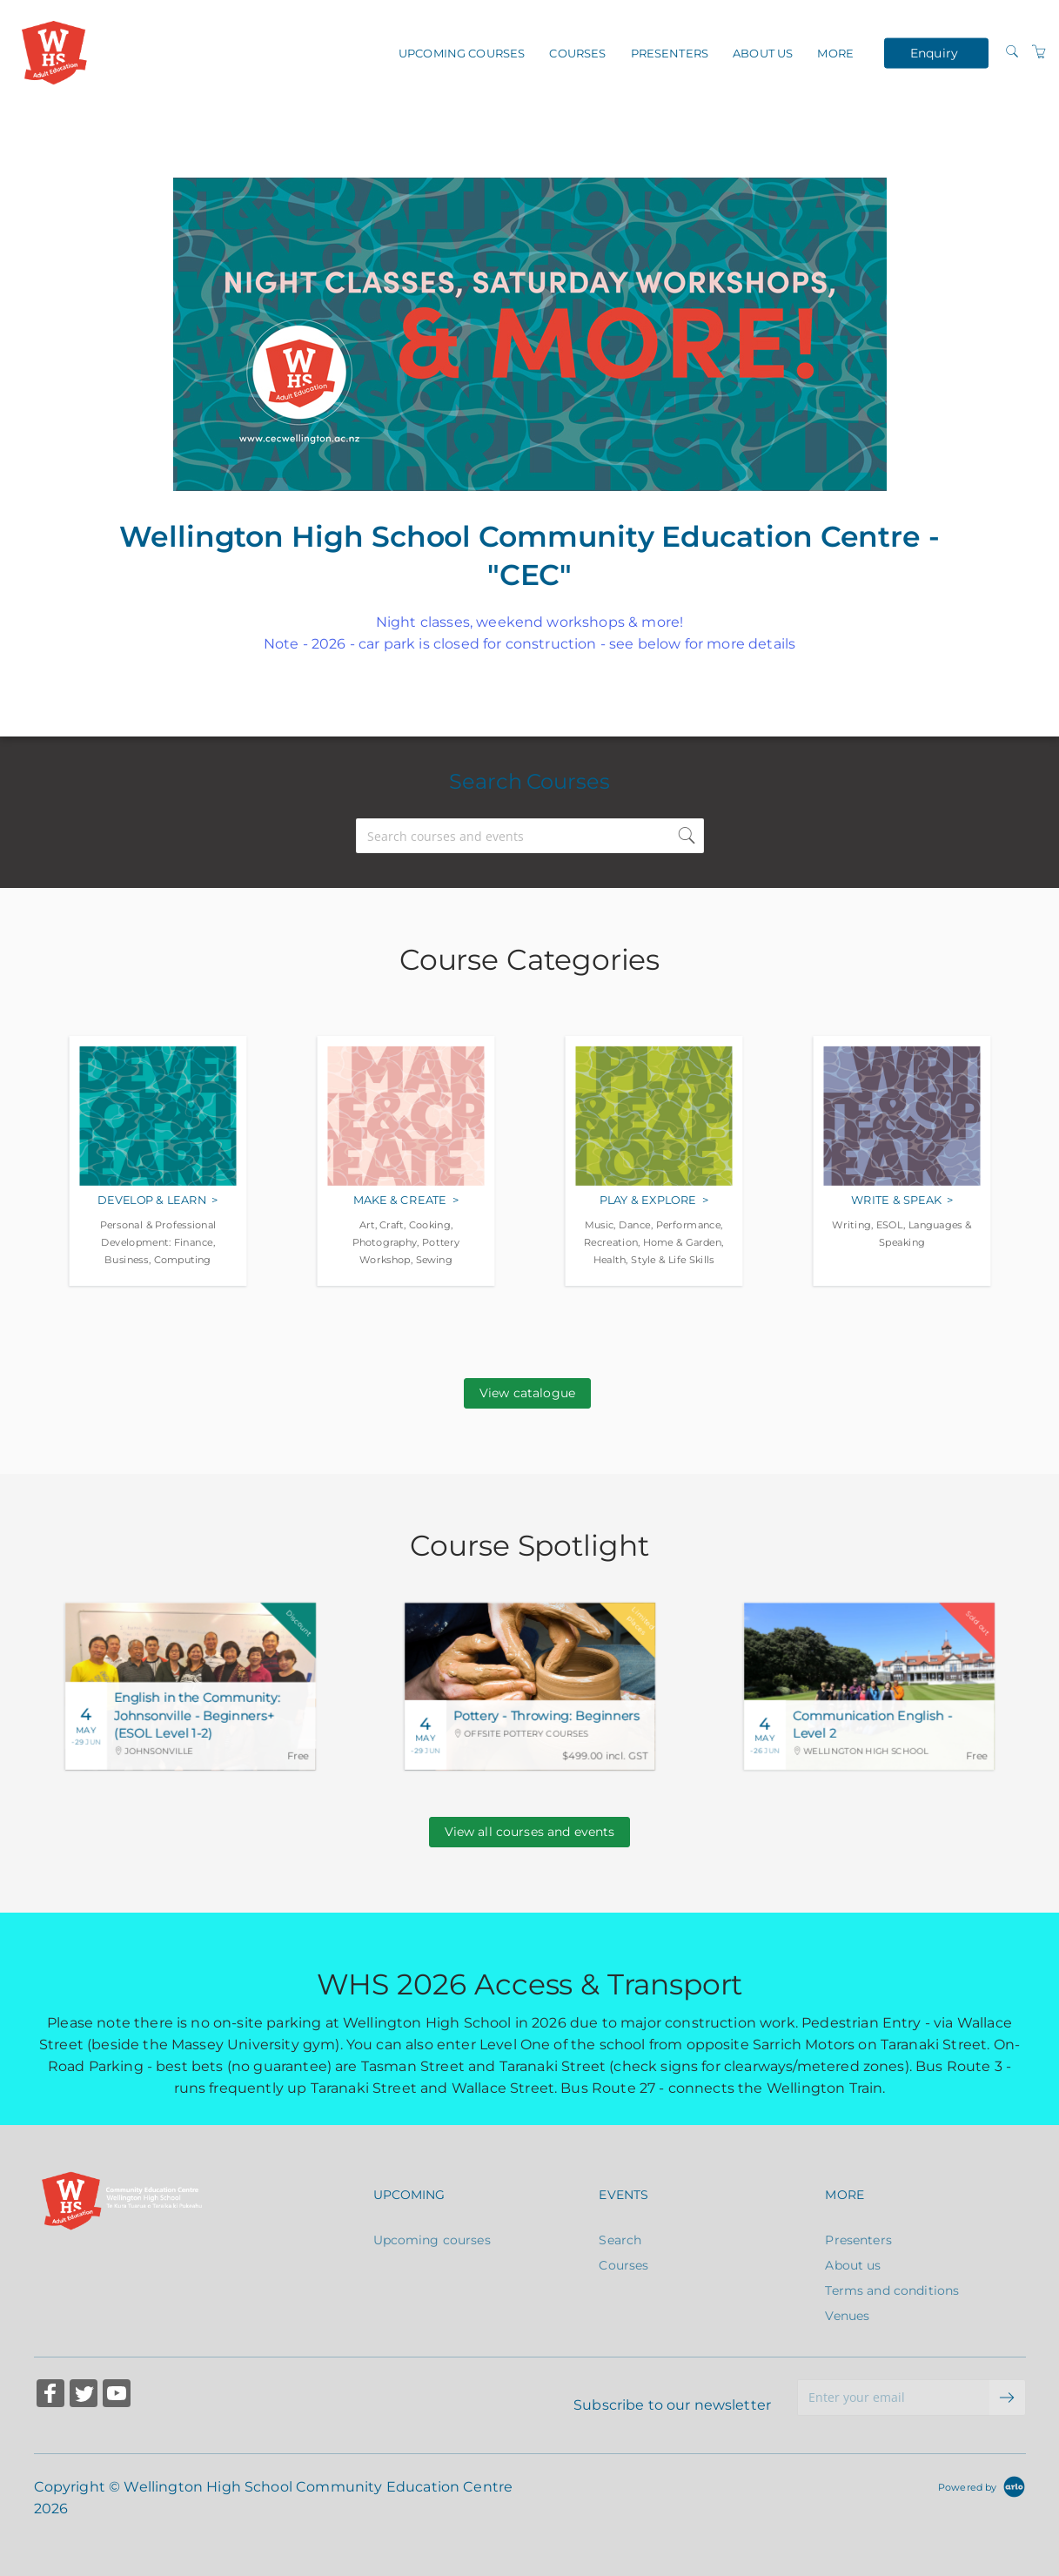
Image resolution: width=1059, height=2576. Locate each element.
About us (763, 53)
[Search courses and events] (530, 835)
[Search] (1012, 52)
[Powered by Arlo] (981, 2486)
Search (620, 2240)
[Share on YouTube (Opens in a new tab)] (117, 2395)
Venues (847, 2316)
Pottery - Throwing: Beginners (546, 1715)
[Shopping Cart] (1039, 52)
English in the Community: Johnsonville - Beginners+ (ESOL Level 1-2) (197, 1715)
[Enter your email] (893, 2397)
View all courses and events (530, 1832)
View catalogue (527, 1393)
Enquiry (934, 52)
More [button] (835, 53)
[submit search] (686, 835)
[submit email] (1007, 2397)
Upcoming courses (462, 53)
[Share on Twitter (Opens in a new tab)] (83, 2395)
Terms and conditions (892, 2290)
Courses (577, 53)
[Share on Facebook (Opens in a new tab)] (50, 2395)
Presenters (669, 53)
